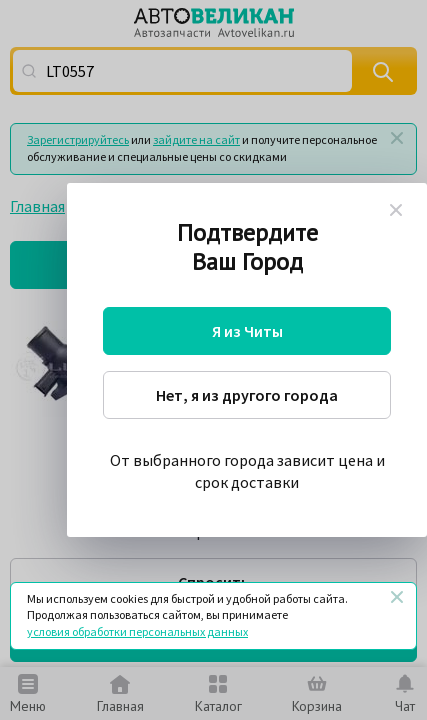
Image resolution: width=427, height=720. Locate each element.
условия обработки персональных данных (137, 631)
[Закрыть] (397, 597)
